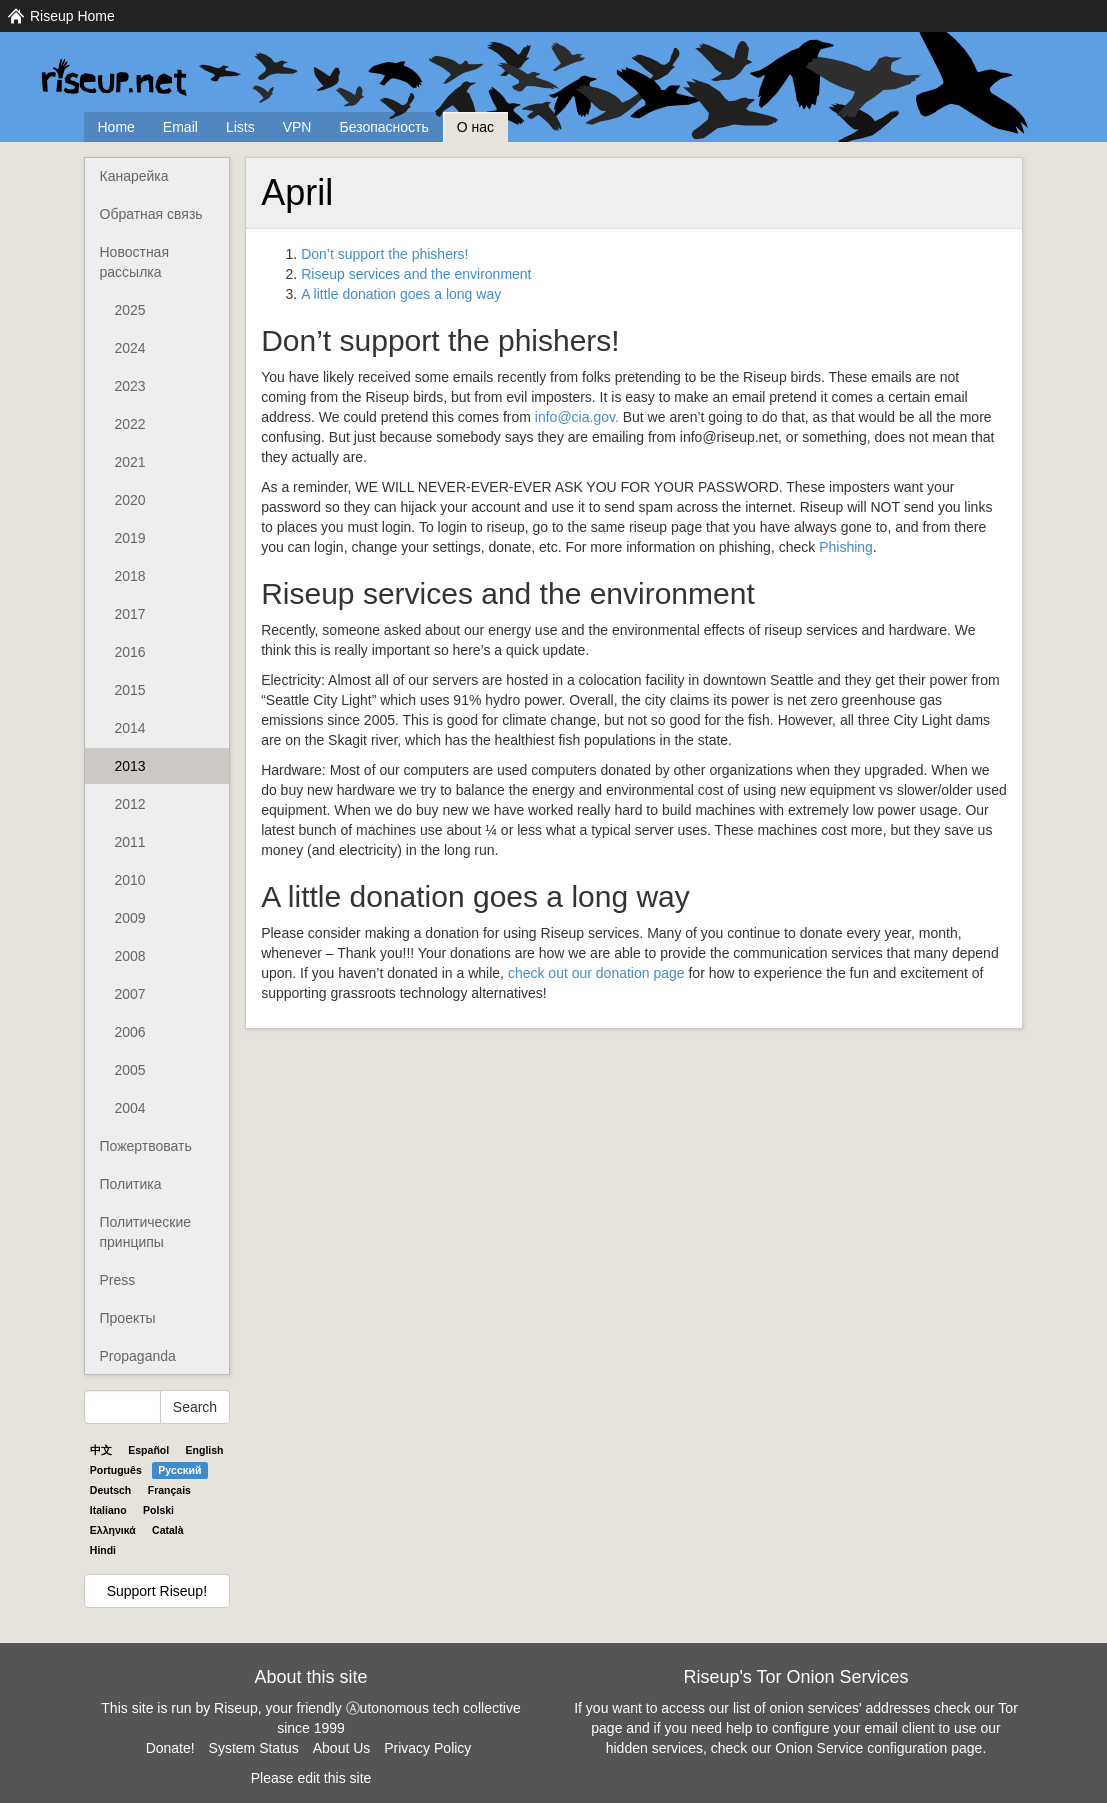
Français (169, 1490)
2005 (130, 1070)
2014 (130, 728)
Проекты (128, 1318)
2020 (130, 500)
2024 (130, 348)
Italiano (108, 1510)
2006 (130, 1032)
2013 (130, 766)
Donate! (170, 1748)
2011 (130, 842)
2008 (130, 956)
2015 (130, 690)
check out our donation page (596, 973)
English (205, 1450)
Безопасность (383, 127)
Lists (240, 127)
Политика (131, 1184)
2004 (130, 1108)
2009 (130, 918)
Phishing (846, 547)
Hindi (103, 1550)
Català (168, 1530)
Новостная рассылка (134, 262)
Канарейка (134, 176)
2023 (130, 386)
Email (180, 127)
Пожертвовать (146, 1146)
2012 (130, 804)
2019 (130, 538)
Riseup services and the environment (416, 274)
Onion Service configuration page (878, 1748)
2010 (130, 880)
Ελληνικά (113, 1530)
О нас (475, 127)
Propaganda (138, 1356)
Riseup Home (72, 16)
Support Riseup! (157, 1591)
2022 (130, 424)
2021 (130, 462)
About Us (342, 1748)
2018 (130, 576)
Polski (158, 1510)
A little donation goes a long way (401, 294)
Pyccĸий (179, 1470)
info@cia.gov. (577, 417)
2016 (130, 652)
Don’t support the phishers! (384, 254)
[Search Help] (122, 1407)
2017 (130, 614)
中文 (101, 1450)
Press (118, 1280)
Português (116, 1470)
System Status (254, 1748)
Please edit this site (311, 1778)
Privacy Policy (427, 1748)
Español (148, 1450)
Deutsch (110, 1490)
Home (116, 127)
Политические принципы (146, 1232)
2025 (130, 310)
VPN (297, 127)
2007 (130, 994)
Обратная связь (151, 214)
